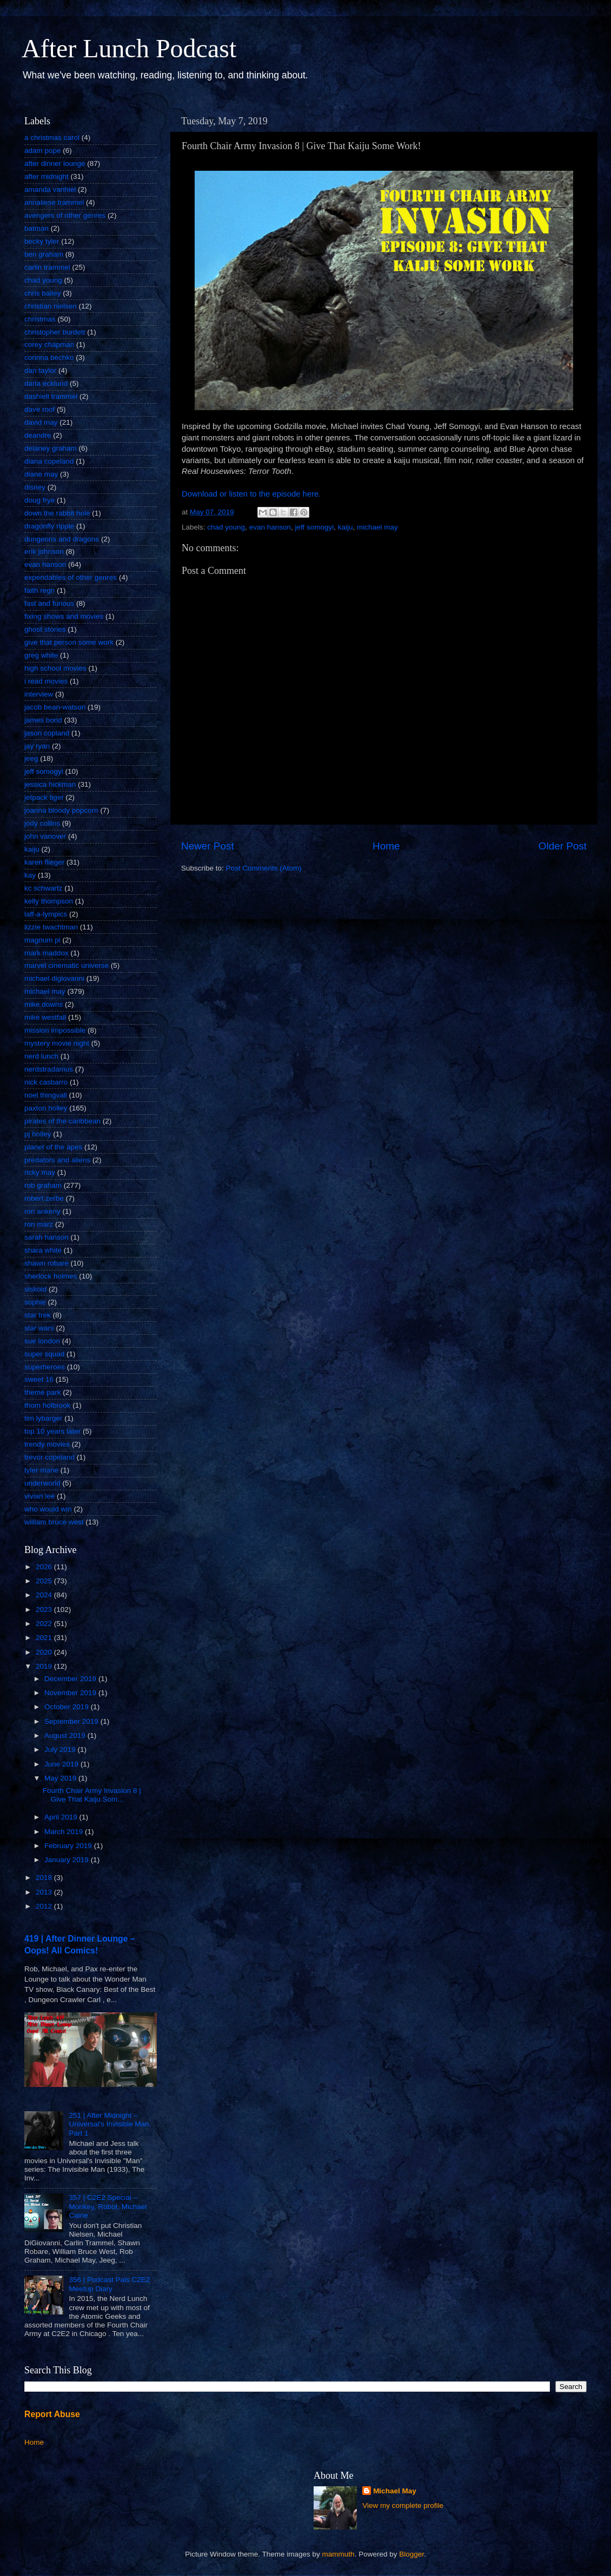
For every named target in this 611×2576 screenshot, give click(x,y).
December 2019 (71, 1679)
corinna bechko (49, 357)
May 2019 (61, 1778)
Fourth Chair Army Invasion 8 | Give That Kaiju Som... (92, 1795)
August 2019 (66, 1735)
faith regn (39, 590)
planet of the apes (53, 1147)
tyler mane (41, 1470)
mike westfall (45, 1017)
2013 (45, 1892)
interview (38, 694)
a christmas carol (51, 137)
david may (41, 422)
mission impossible (54, 1030)
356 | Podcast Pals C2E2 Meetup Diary (109, 2284)
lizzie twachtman (51, 927)
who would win (48, 1509)
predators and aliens (57, 1160)
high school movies (55, 668)
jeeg (31, 758)
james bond (43, 720)
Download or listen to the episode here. (251, 494)
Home (386, 846)
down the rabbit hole (57, 513)
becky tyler (41, 241)
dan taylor (40, 370)
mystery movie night (56, 1043)
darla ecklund (46, 383)
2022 (45, 1624)
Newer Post (207, 846)
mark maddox (46, 953)
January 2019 (67, 1860)
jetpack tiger (44, 797)
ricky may (39, 1172)
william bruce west (54, 1522)
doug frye (39, 500)
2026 (45, 1567)
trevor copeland (49, 1457)
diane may (41, 474)
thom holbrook (47, 1405)
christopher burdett (54, 332)
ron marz (38, 1224)
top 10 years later (52, 1431)
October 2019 (67, 1707)
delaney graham (50, 448)
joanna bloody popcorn (61, 810)
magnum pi (42, 940)
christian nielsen (50, 306)
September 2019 (72, 1721)
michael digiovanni (54, 978)
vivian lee (39, 1496)
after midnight (46, 176)
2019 (45, 1666)
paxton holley (46, 1108)
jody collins (42, 823)
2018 (45, 1878)
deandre (37, 435)
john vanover (45, 836)
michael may (377, 527)
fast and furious (49, 603)
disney (34, 487)
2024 (45, 1595)
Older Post (563, 846)
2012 (45, 1906)
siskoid (35, 1289)
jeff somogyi (314, 527)
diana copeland (49, 461)
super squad (44, 1354)
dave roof (39, 409)
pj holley (37, 1134)
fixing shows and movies (63, 616)
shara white (43, 1250)
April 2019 (61, 1817)
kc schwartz (43, 888)
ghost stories (45, 629)
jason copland (46, 733)
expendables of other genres (70, 577)
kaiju (345, 527)
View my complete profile (402, 2505)
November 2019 (71, 1693)
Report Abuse (52, 2414)
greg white (41, 655)
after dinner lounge (54, 163)
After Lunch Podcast (129, 48)
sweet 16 (39, 1379)
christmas (40, 319)
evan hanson (270, 527)
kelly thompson (48, 901)
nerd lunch (41, 1056)
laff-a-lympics (45, 914)
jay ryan (37, 746)
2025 (45, 1581)
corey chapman (49, 344)
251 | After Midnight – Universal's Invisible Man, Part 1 (110, 2124)
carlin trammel (47, 267)
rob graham (43, 1185)
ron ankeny (42, 1211)
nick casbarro (46, 1082)
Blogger (411, 2554)
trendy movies (47, 1444)
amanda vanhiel (50, 189)
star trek (37, 1315)
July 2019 (61, 1749)
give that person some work (69, 642)
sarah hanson (46, 1237)
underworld (42, 1483)
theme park (42, 1392)
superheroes (44, 1367)
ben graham (43, 254)
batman (36, 228)
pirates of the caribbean (62, 1121)
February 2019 (69, 1846)
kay (30, 875)
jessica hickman (50, 784)
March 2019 (64, 1832)
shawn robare (46, 1263)
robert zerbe (44, 1198)
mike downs (43, 1004)
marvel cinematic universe (66, 965)
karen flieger (44, 862)
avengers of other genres (64, 215)
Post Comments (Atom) (264, 868)
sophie (35, 1302)
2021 (45, 1638)
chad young (226, 527)
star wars (39, 1328)
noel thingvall (45, 1095)
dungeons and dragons (61, 539)
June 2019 (62, 1764)
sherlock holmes (50, 1276)
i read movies (46, 681)
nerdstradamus (48, 1069)
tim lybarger (43, 1418)
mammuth (338, 2554)
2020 (45, 1652)
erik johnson (44, 551)
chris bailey (42, 293)
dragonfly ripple (49, 526)
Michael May (394, 2491)
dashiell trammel (50, 396)
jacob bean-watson (54, 707)
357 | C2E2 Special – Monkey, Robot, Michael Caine (108, 2206)
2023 (45, 1609)
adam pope (42, 150)
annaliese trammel (54, 202)
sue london (42, 1341)
